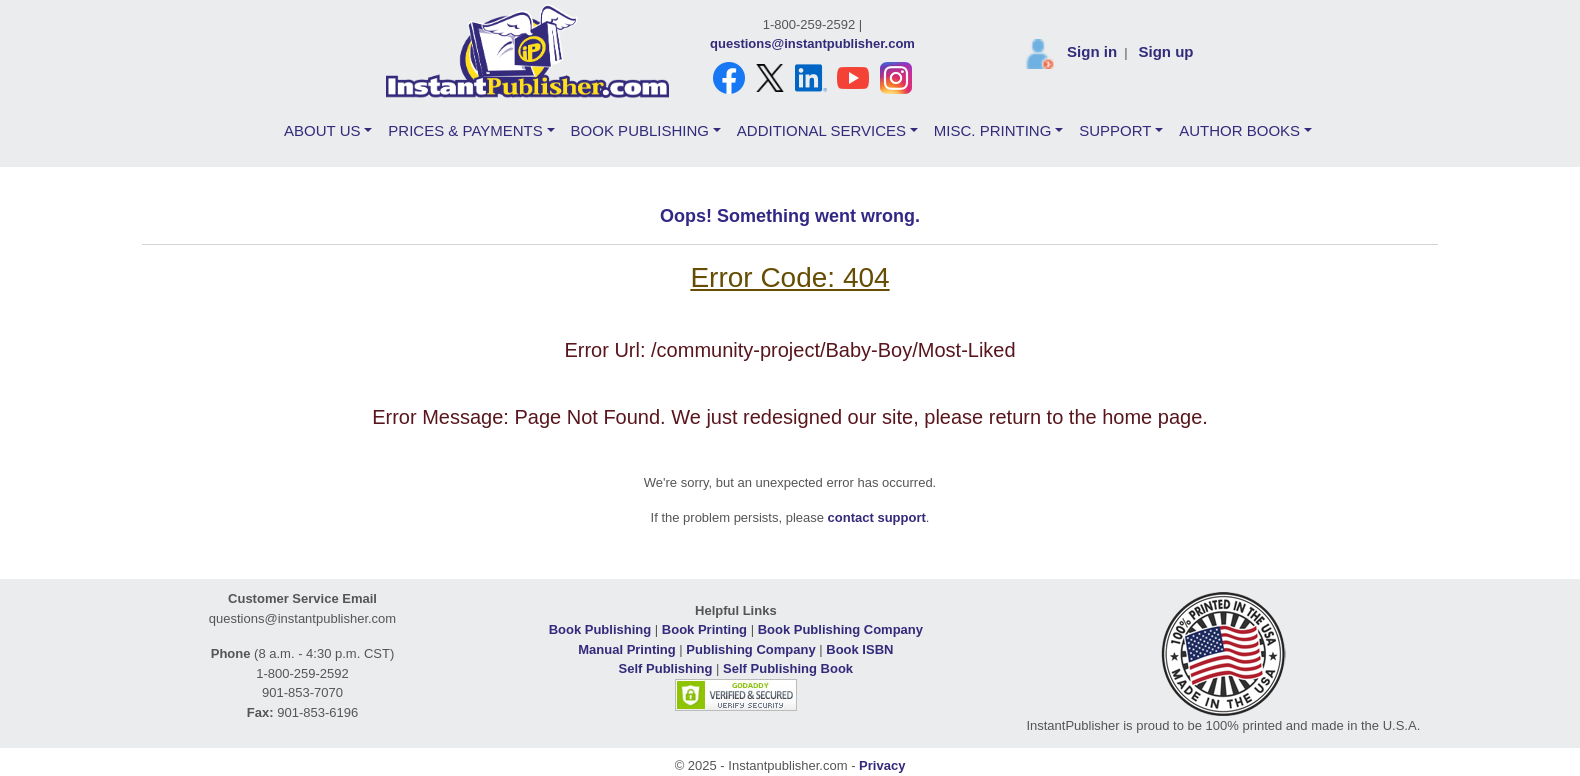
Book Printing (704, 629)
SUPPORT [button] (1115, 130)
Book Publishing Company (840, 629)
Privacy (882, 765)
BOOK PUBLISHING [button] (640, 130)
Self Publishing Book (788, 668)
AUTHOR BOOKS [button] (1239, 130)
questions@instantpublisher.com (812, 43)
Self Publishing (666, 668)
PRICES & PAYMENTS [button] (465, 130)
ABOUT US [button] (322, 130)
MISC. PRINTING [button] (993, 130)
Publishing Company (750, 649)
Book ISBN (859, 649)
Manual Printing (627, 649)
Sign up (1165, 51)
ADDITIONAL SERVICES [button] (821, 130)
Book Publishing (600, 629)
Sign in (1092, 51)
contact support (877, 517)
